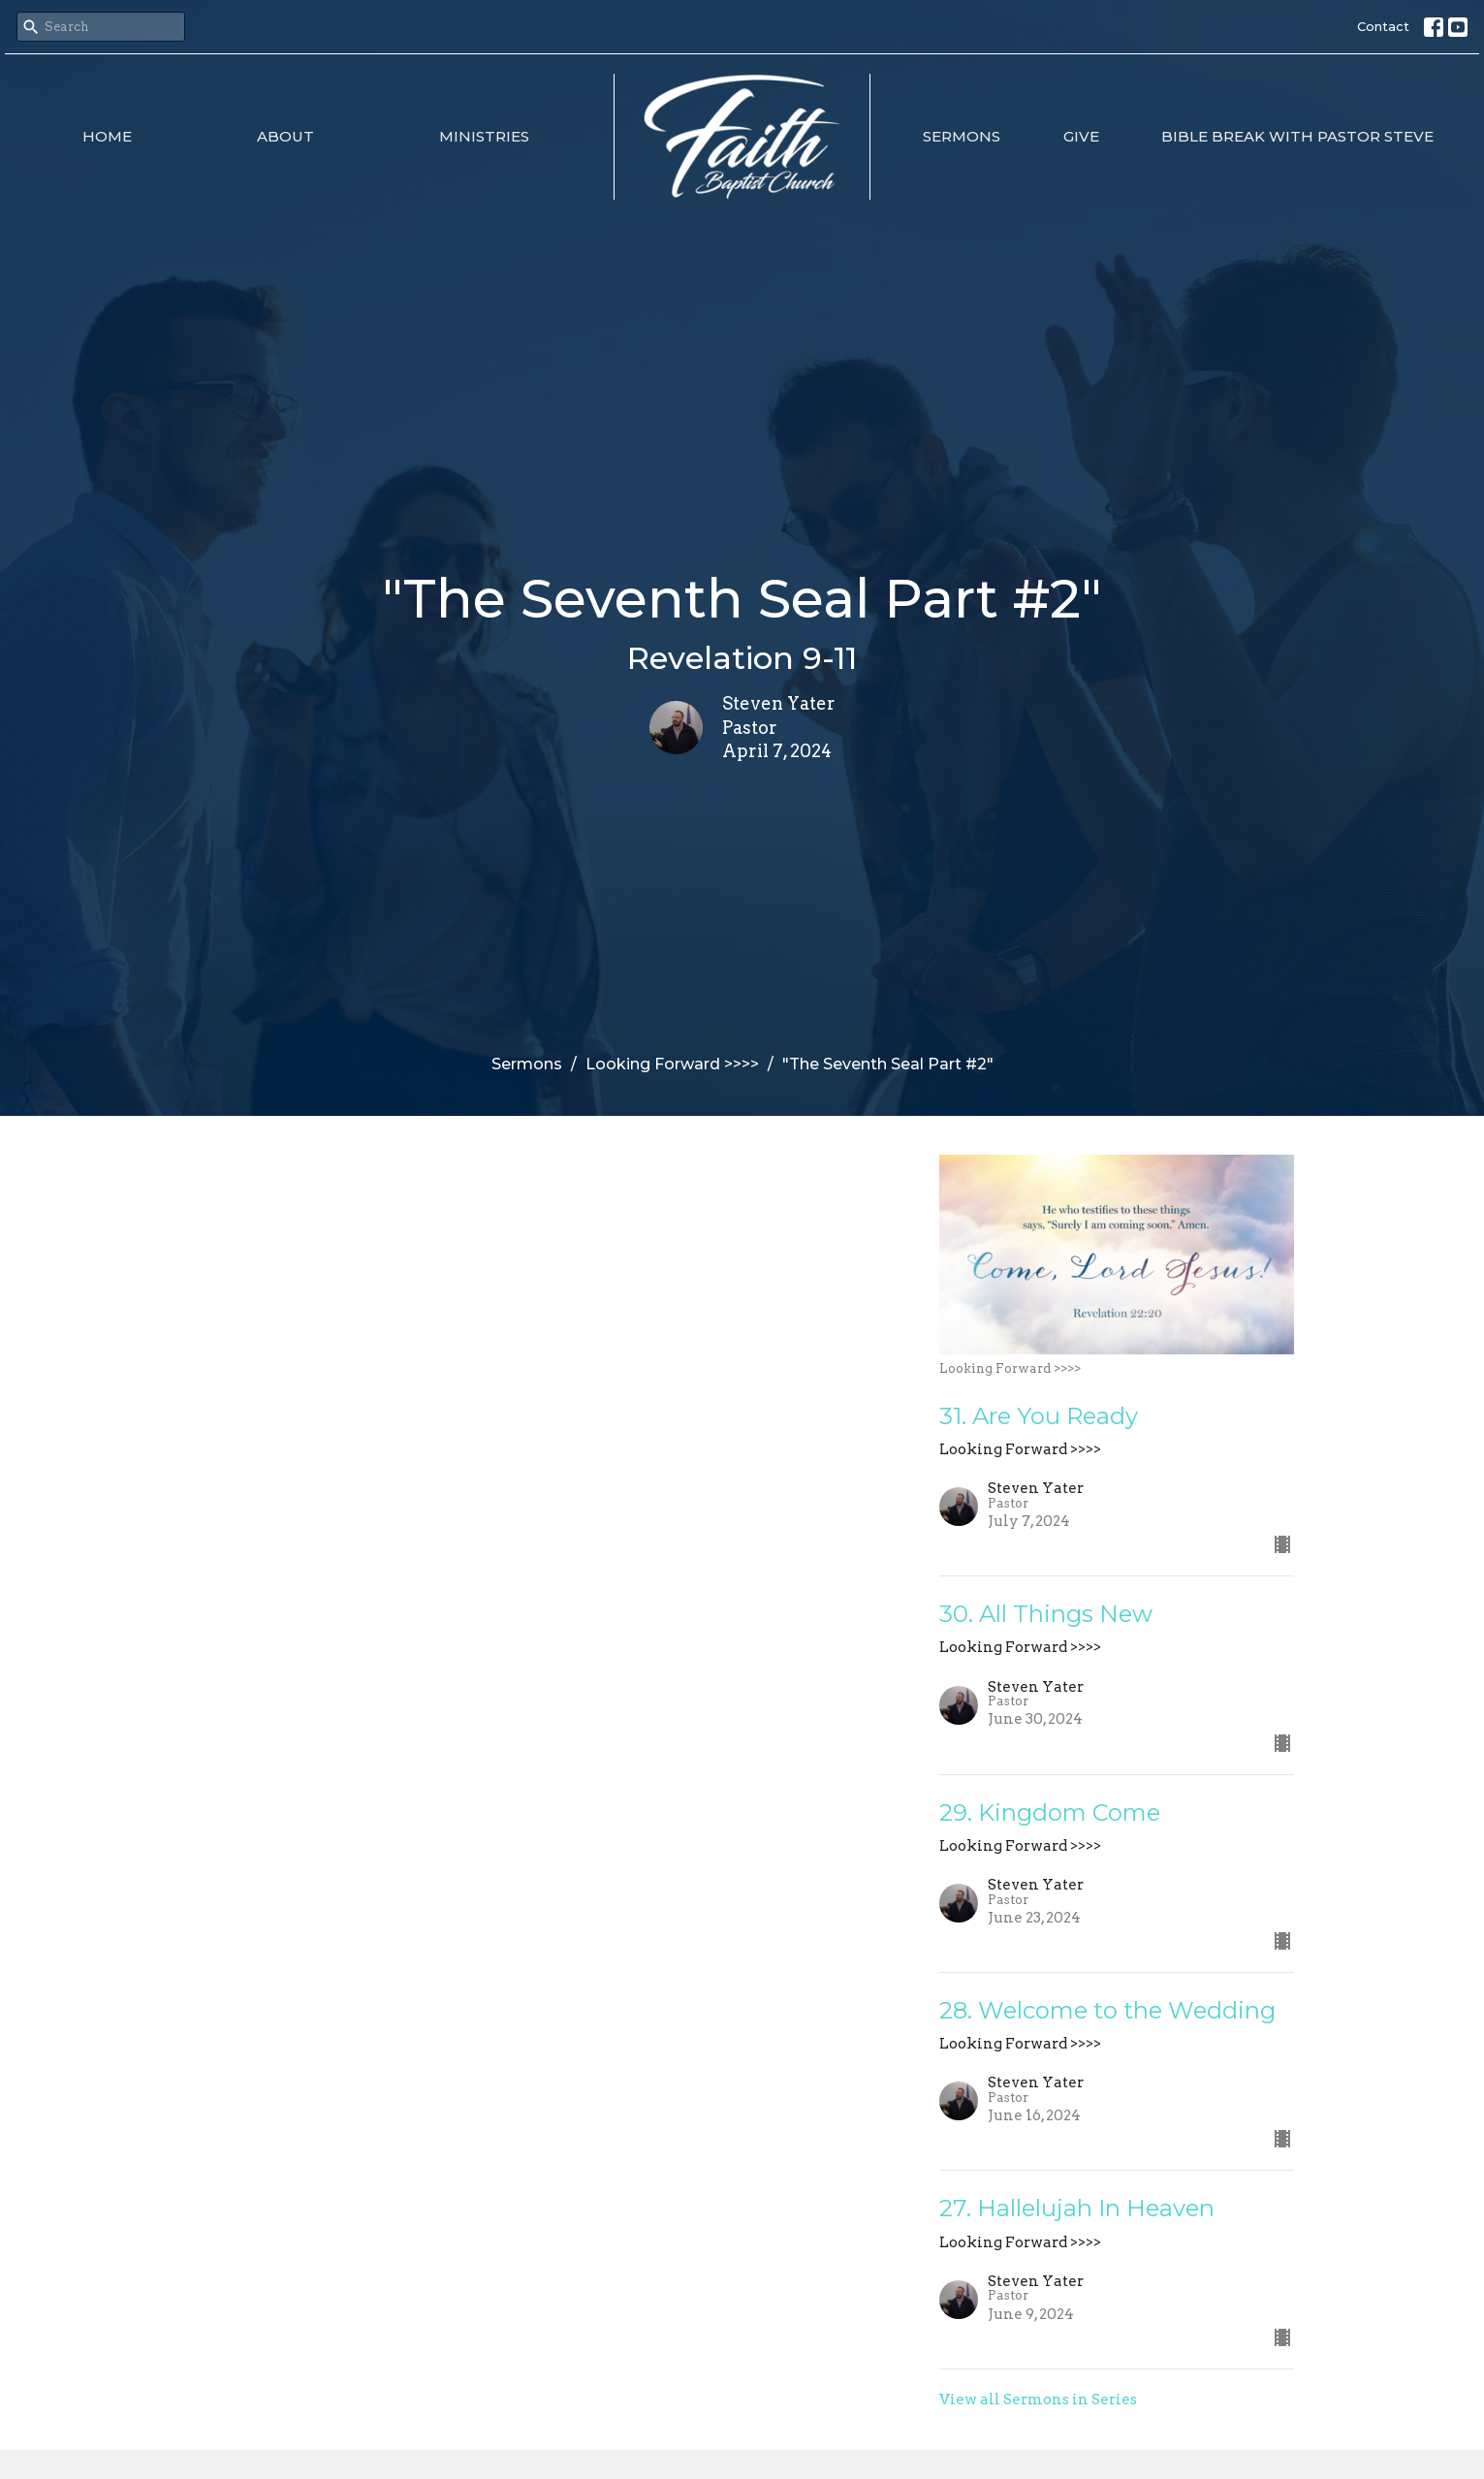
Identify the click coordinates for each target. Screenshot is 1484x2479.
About (285, 136)
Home (107, 136)
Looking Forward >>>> (672, 1064)
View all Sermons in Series (1038, 2399)
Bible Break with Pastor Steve (1297, 136)
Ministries (484, 136)
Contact (1383, 26)
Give (1081, 136)
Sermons (961, 136)
